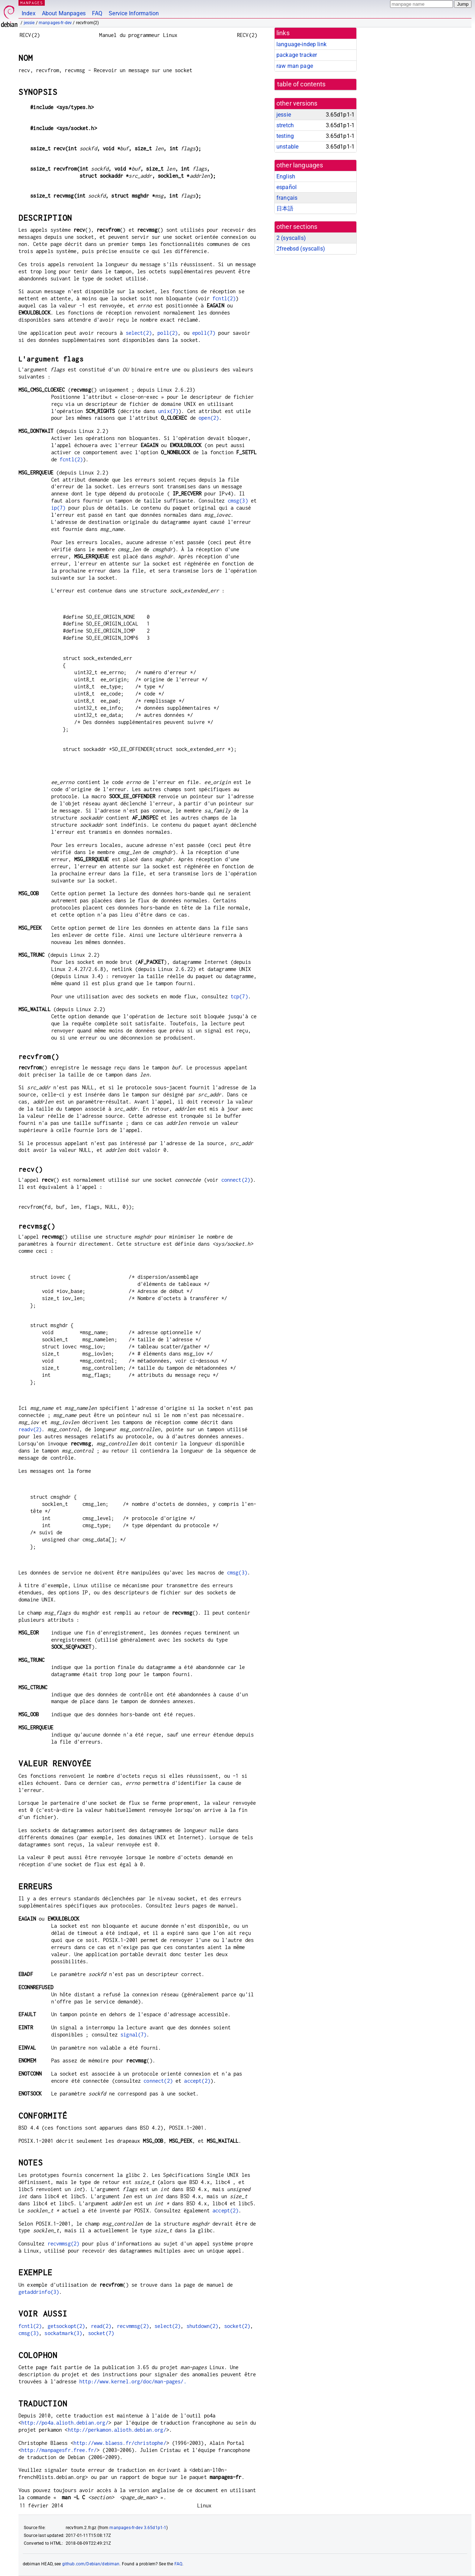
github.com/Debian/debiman (91, 2563)
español (286, 187)
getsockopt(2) (66, 2326)
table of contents (301, 84)
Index (29, 13)
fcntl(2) (224, 298)
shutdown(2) (202, 2326)
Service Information (134, 13)
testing (285, 136)
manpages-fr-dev (55, 22)
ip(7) (58, 508)
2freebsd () (300, 248)
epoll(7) (203, 333)
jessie (29, 22)
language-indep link (301, 44)
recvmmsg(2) (64, 2243)
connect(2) (235, 1180)
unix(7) (168, 411)
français (286, 197)
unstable (287, 146)
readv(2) (30, 1429)
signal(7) (133, 2035)
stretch (285, 125)
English (285, 176)
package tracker (296, 55)
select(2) (139, 333)
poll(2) (167, 333)
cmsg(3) (238, 501)
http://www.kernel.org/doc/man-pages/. (133, 2381)
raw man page (294, 66)
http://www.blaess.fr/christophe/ (120, 2443)
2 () (291, 238)
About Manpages (64, 13)
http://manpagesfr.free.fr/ (59, 2450)
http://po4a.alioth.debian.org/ (64, 2423)
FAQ (97, 13)
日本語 (284, 208)
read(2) (101, 2326)
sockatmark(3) (63, 2333)
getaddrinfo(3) (38, 2292)
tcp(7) (239, 996)
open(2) (209, 418)
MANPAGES (31, 2)
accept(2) (197, 2081)
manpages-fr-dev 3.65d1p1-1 (137, 2527)
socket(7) (101, 2333)
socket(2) (237, 2326)
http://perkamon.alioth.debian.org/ (117, 2430)
